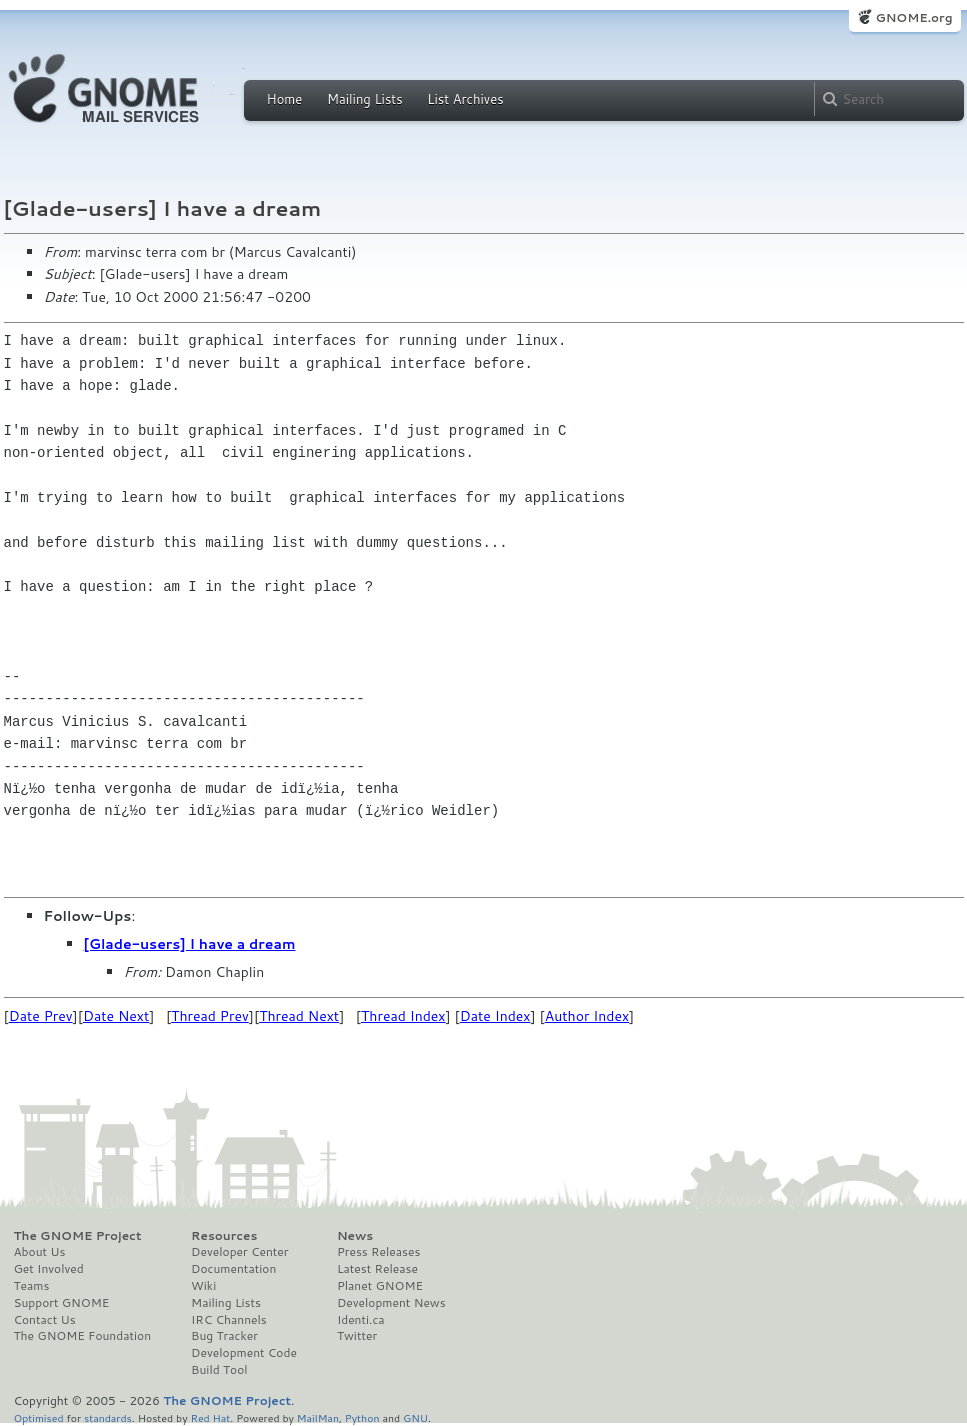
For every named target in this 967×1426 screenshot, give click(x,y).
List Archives (465, 99)
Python (362, 1417)
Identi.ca (361, 1320)
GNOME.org (913, 17)
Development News (391, 1303)
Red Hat (210, 1417)
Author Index (587, 1016)
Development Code (244, 1353)
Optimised (39, 1417)
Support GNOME (62, 1303)
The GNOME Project (78, 1236)
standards (108, 1417)
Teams (32, 1286)
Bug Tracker (224, 1336)
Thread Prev (210, 1016)
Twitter (357, 1336)
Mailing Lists (365, 99)
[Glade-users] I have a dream (190, 944)
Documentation (233, 1269)
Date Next (116, 1016)
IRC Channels (229, 1320)
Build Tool (219, 1370)
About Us (40, 1252)
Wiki (203, 1286)
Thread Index (403, 1016)
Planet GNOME (380, 1286)
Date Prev (41, 1016)
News (355, 1236)
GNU (415, 1417)
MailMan (318, 1417)
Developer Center (239, 1252)
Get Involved (49, 1269)
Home (285, 99)
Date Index (495, 1016)
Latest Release (377, 1269)
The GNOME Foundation (83, 1336)
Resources (224, 1236)
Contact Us (45, 1320)
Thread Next (299, 1016)
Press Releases (378, 1252)
